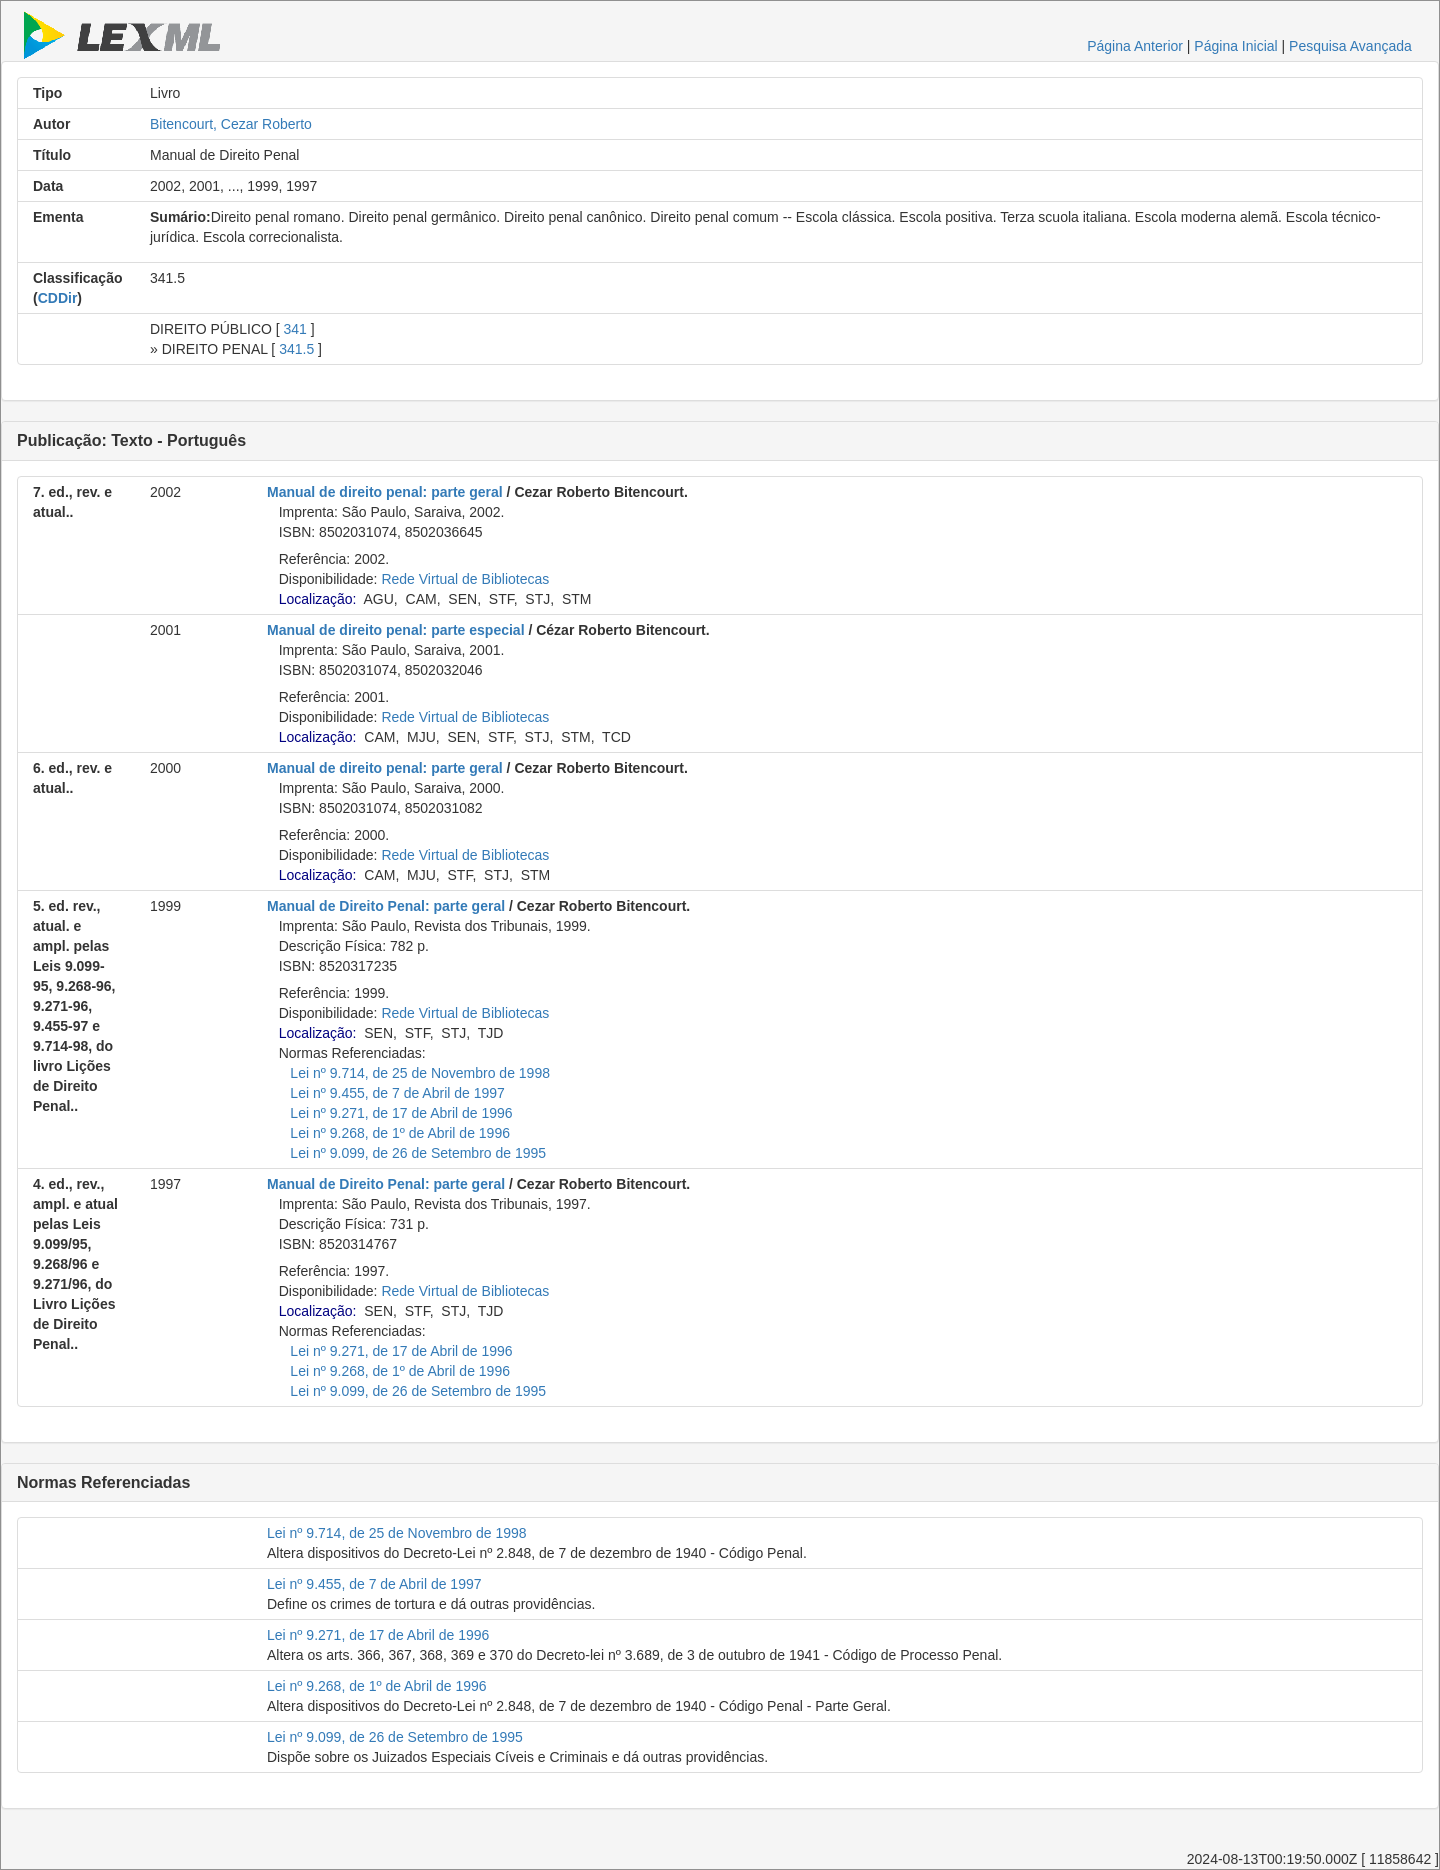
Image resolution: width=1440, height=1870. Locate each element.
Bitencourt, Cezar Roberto (231, 124)
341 (295, 329)
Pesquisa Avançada (1350, 46)
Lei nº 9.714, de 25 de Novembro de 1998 (420, 1073)
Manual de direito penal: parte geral (385, 492)
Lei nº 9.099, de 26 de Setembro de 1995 (418, 1153)
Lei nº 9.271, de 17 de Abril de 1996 (401, 1113)
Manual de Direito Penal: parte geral (386, 906)
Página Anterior (1135, 46)
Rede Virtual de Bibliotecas (465, 579)
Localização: (318, 599)
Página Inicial (1235, 46)
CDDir (58, 298)
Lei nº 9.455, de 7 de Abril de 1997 (397, 1093)
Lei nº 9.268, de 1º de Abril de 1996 (400, 1133)
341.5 (296, 349)
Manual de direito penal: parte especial (396, 630)
